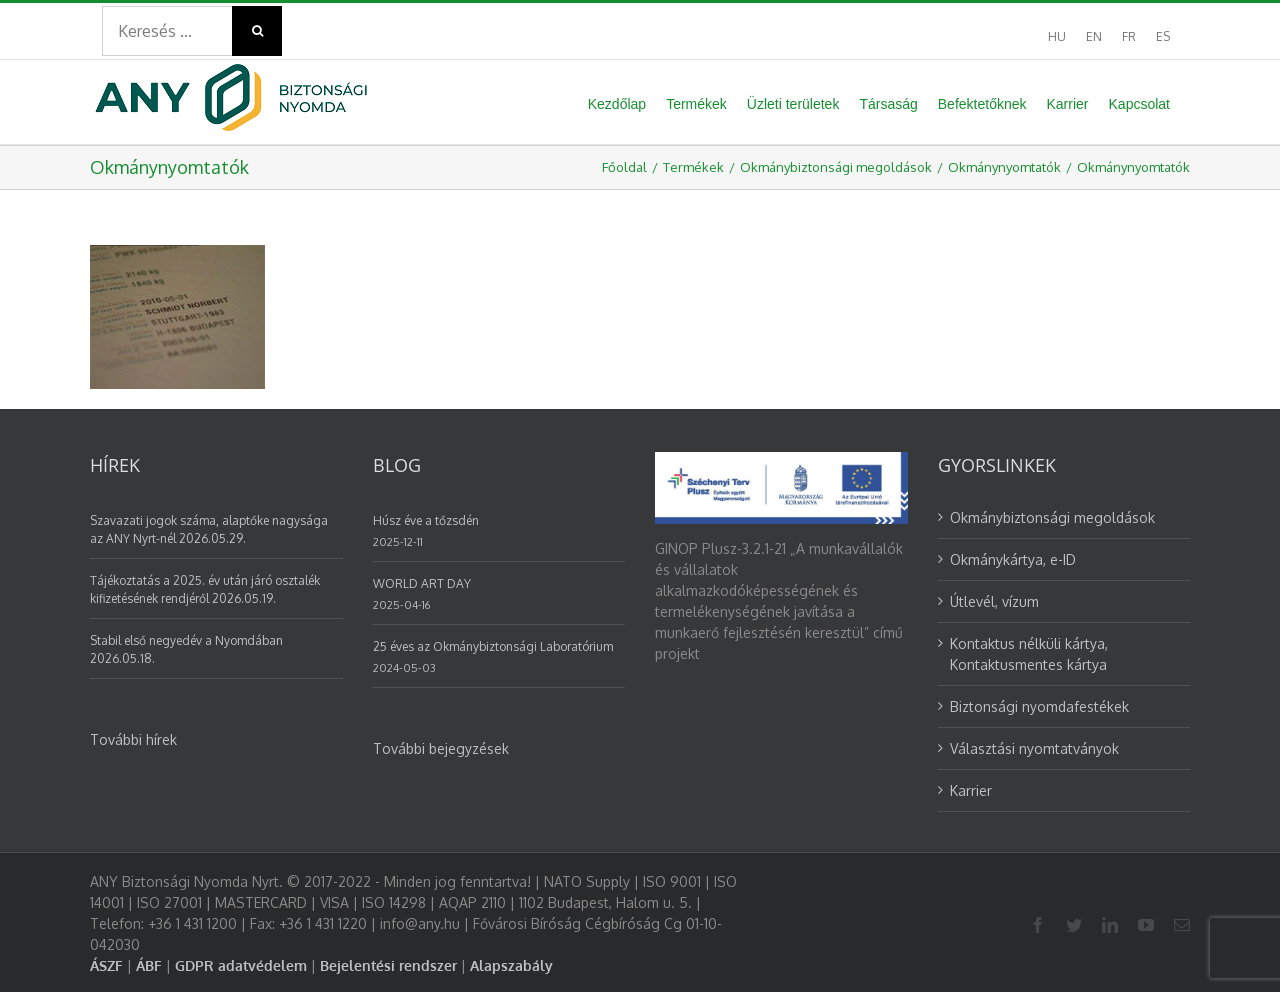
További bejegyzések (441, 748)
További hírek (133, 739)
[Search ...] (167, 31)
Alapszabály (511, 965)
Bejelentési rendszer (388, 965)
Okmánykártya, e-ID (1013, 559)
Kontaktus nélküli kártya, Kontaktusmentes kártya (1029, 654)
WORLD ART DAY (422, 583)
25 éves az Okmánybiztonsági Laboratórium (493, 646)
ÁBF (149, 965)
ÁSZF (106, 965)
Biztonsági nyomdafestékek (1039, 706)
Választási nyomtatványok (1034, 748)
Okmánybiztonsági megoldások (1052, 517)
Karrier (971, 790)
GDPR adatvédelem (241, 965)
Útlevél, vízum (994, 601)
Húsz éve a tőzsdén (426, 520)
